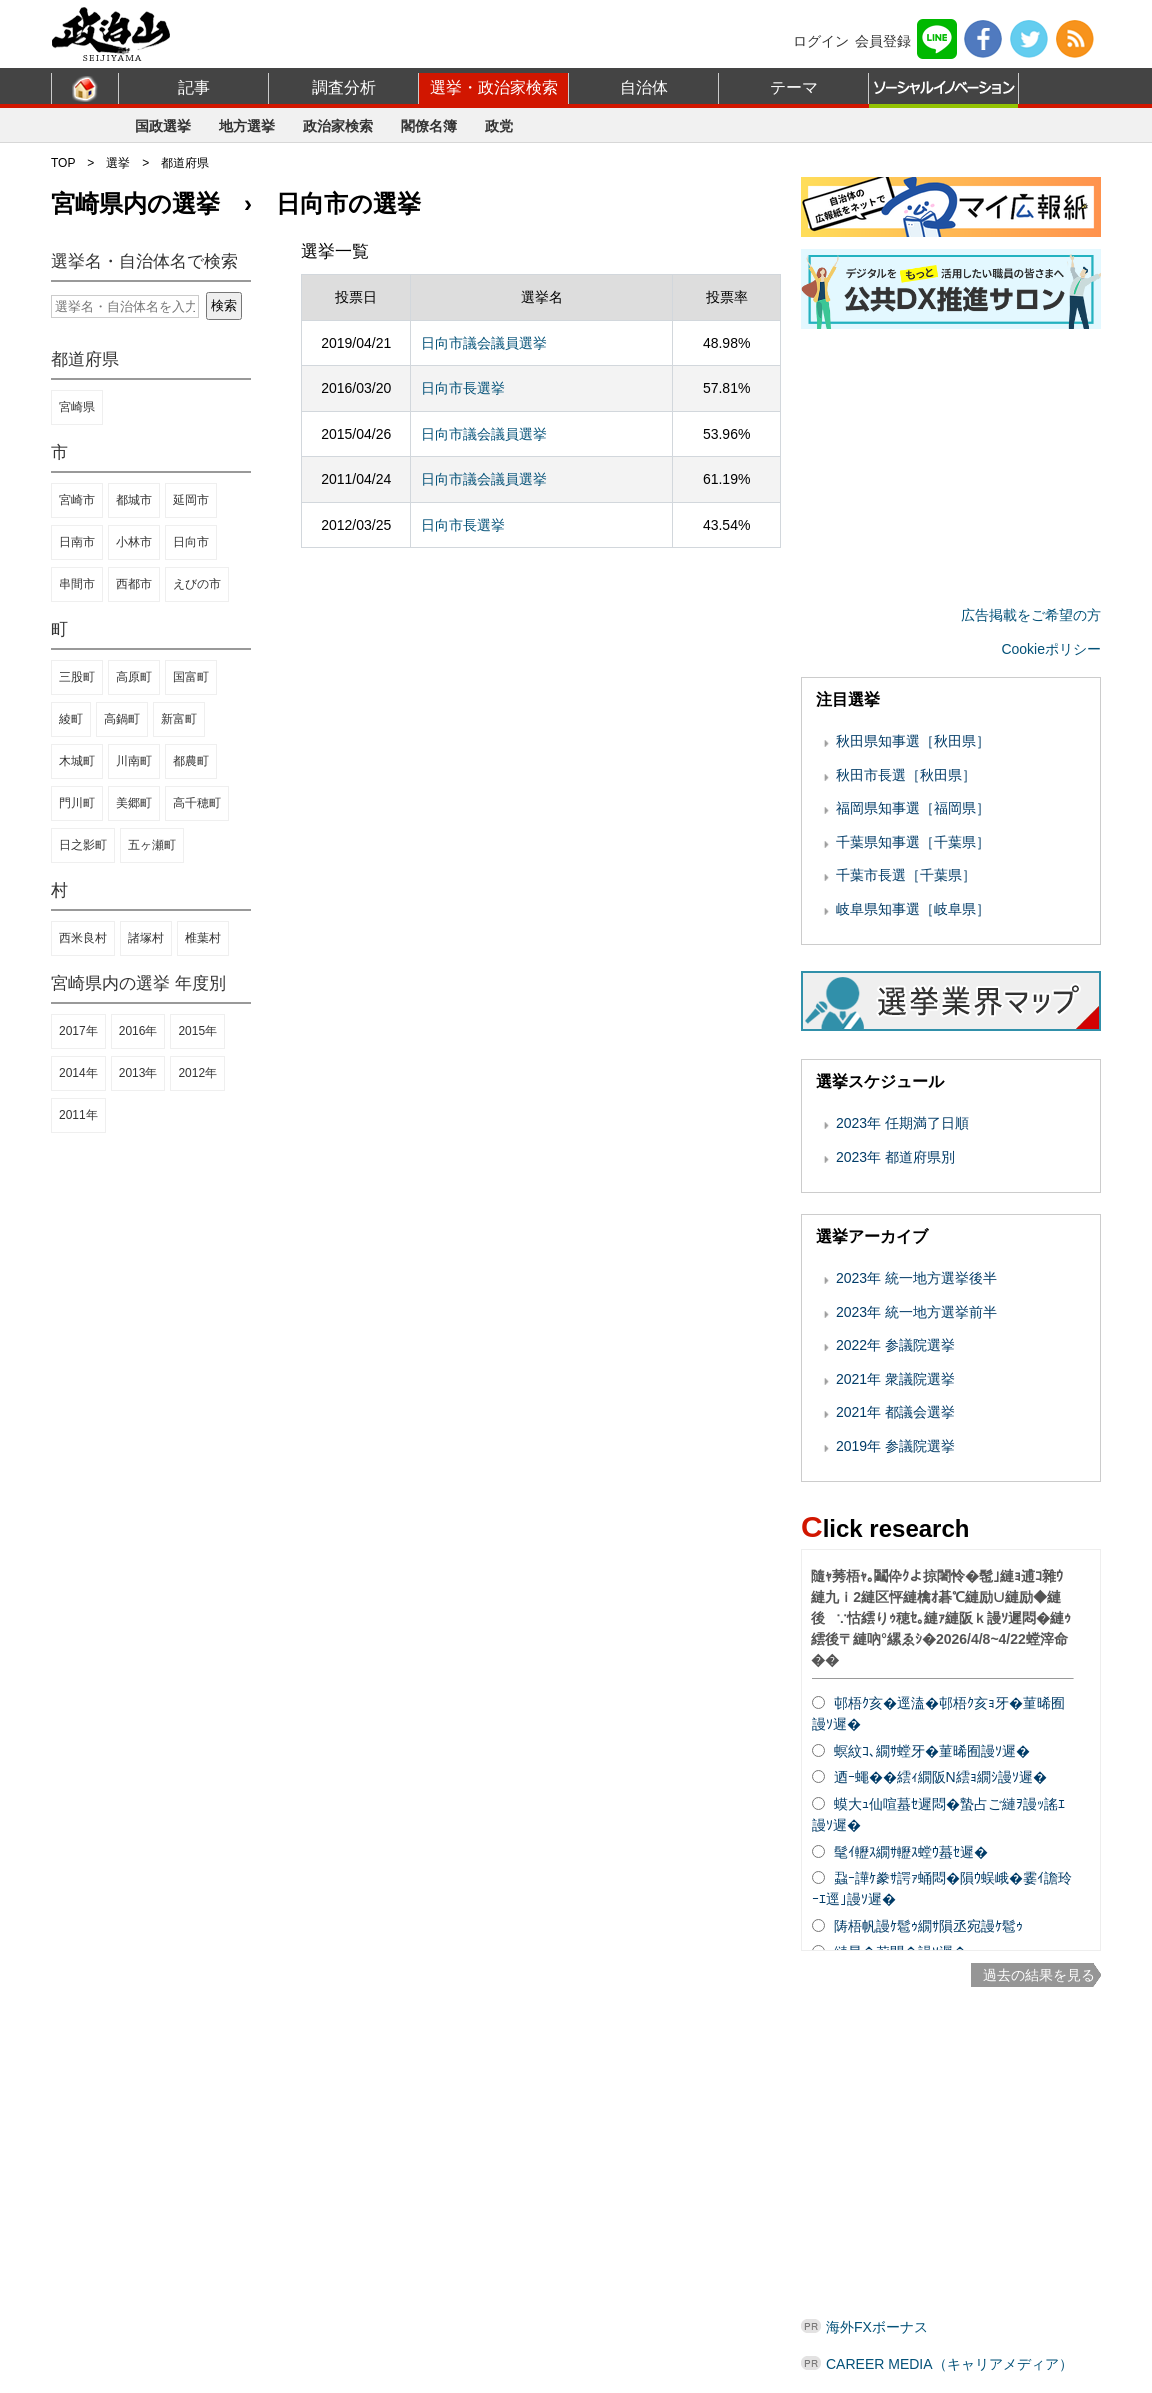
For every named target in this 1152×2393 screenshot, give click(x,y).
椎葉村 (203, 938)
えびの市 (197, 584)
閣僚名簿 (429, 126)
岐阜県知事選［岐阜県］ (913, 909)
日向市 (191, 542)
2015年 (197, 1031)
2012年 (197, 1073)
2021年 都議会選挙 (895, 1412)
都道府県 (185, 163)
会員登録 (883, 41)
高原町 (134, 677)
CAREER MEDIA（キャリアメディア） (949, 2364)
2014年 (78, 1073)
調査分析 (344, 87)
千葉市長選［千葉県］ (906, 875)
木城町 (77, 761)
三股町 (77, 677)
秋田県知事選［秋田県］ (913, 741)
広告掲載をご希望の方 (1031, 615)
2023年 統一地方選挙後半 (916, 1278)
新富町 (179, 719)
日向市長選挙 (463, 388)
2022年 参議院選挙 (895, 1345)
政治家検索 (338, 126)
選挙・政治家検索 (494, 87)
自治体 (644, 87)
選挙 (118, 163)
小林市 (134, 542)
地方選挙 (247, 126)
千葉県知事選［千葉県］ (913, 842)
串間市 (77, 584)
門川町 (77, 803)
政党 (499, 126)
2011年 (78, 1115)
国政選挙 (163, 126)
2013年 (138, 1073)
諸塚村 (146, 938)
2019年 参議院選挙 (895, 1446)
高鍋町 (122, 719)
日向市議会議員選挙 (484, 343)
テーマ (794, 87)
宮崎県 (77, 407)
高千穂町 (197, 803)
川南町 (134, 761)
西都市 (134, 584)
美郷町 (134, 803)
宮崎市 (77, 500)
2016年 (138, 1031)
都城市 (134, 500)
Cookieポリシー (1051, 649)
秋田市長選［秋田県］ (906, 775)
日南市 (77, 542)
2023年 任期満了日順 (902, 1123)
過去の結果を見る (1039, 1975)
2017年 (78, 1031)
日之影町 (83, 845)
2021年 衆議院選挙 (895, 1379)
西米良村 (83, 938)
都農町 (191, 761)
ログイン (821, 41)
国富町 (191, 677)
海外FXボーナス (877, 2327)
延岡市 (191, 500)
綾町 (71, 719)
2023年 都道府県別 (895, 1157)
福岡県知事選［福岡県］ (913, 808)
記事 (194, 87)
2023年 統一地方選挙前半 (916, 1312)
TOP (63, 163)
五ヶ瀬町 (152, 845)
